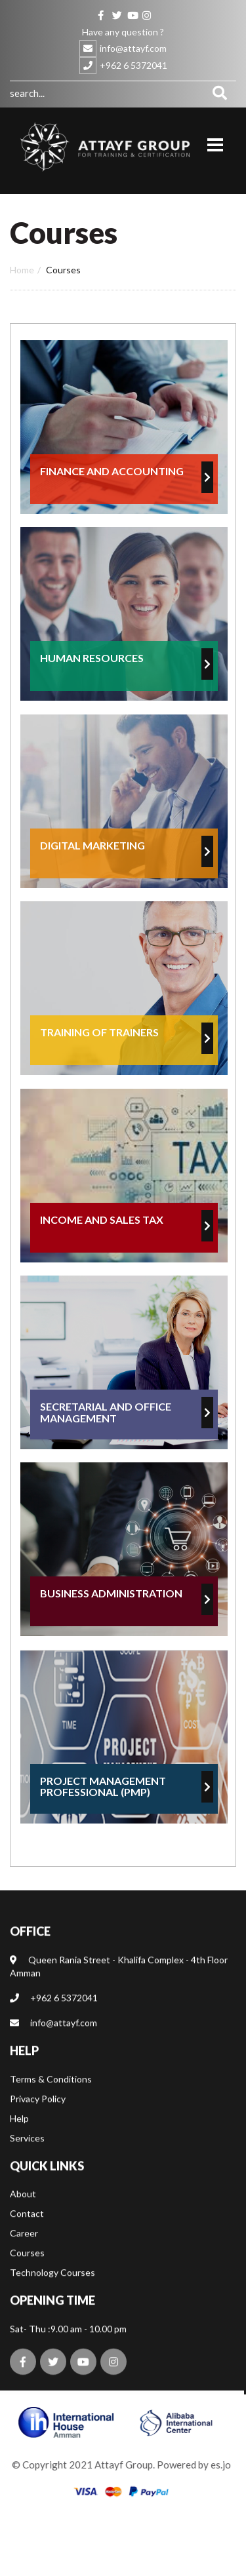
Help (19, 2140)
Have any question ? (123, 31)
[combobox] (106, 92)
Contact (27, 2236)
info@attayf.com (133, 48)
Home (22, 269)
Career (24, 2255)
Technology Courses (52, 2295)
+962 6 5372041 (133, 65)
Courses (27, 2275)
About (23, 2216)
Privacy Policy (38, 2120)
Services (27, 2160)
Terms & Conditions (51, 2101)
